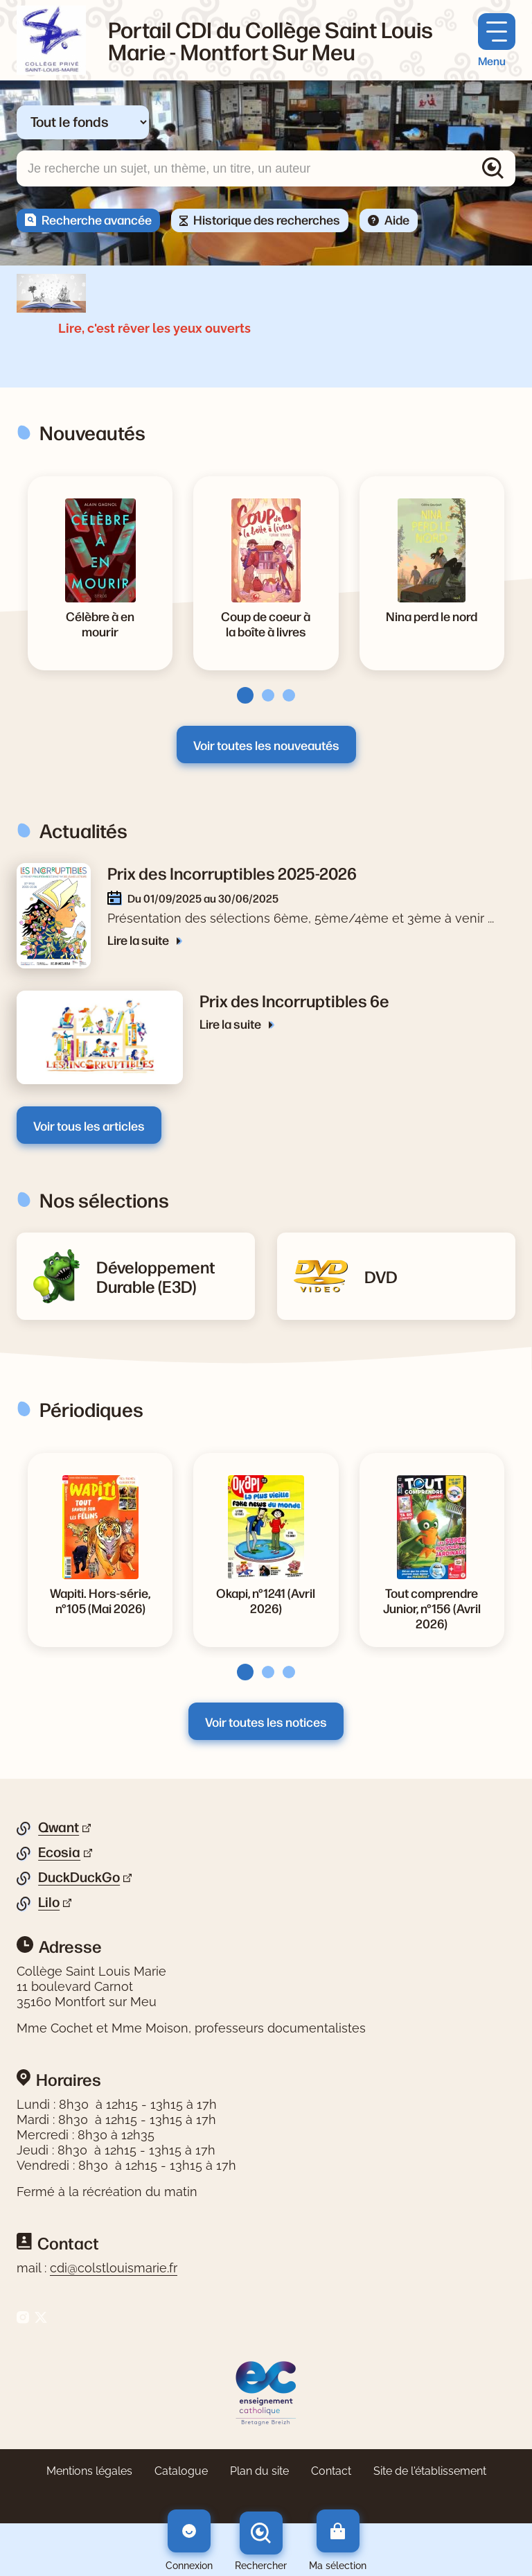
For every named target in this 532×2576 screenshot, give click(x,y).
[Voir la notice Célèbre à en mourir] (100, 623)
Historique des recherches (266, 219)
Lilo (49, 1902)
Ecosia (59, 1852)
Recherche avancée (97, 219)
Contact (331, 2471)
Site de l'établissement (429, 2471)
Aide (396, 219)
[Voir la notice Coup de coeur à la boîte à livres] (265, 623)
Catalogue (181, 2471)
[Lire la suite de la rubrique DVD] (381, 1276)
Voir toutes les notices (266, 1721)
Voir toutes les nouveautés (266, 744)
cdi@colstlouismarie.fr (113, 2268)
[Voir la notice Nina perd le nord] (431, 615)
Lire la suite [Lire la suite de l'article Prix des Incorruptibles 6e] (231, 1023)
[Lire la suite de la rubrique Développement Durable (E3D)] (167, 1276)
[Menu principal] (496, 40)
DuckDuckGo (79, 1877)
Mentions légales (89, 2471)
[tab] (241, 1672)
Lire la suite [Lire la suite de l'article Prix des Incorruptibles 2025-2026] (139, 939)
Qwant (58, 1827)
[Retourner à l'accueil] (51, 40)
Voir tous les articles (89, 1125)
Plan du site (259, 2471)
